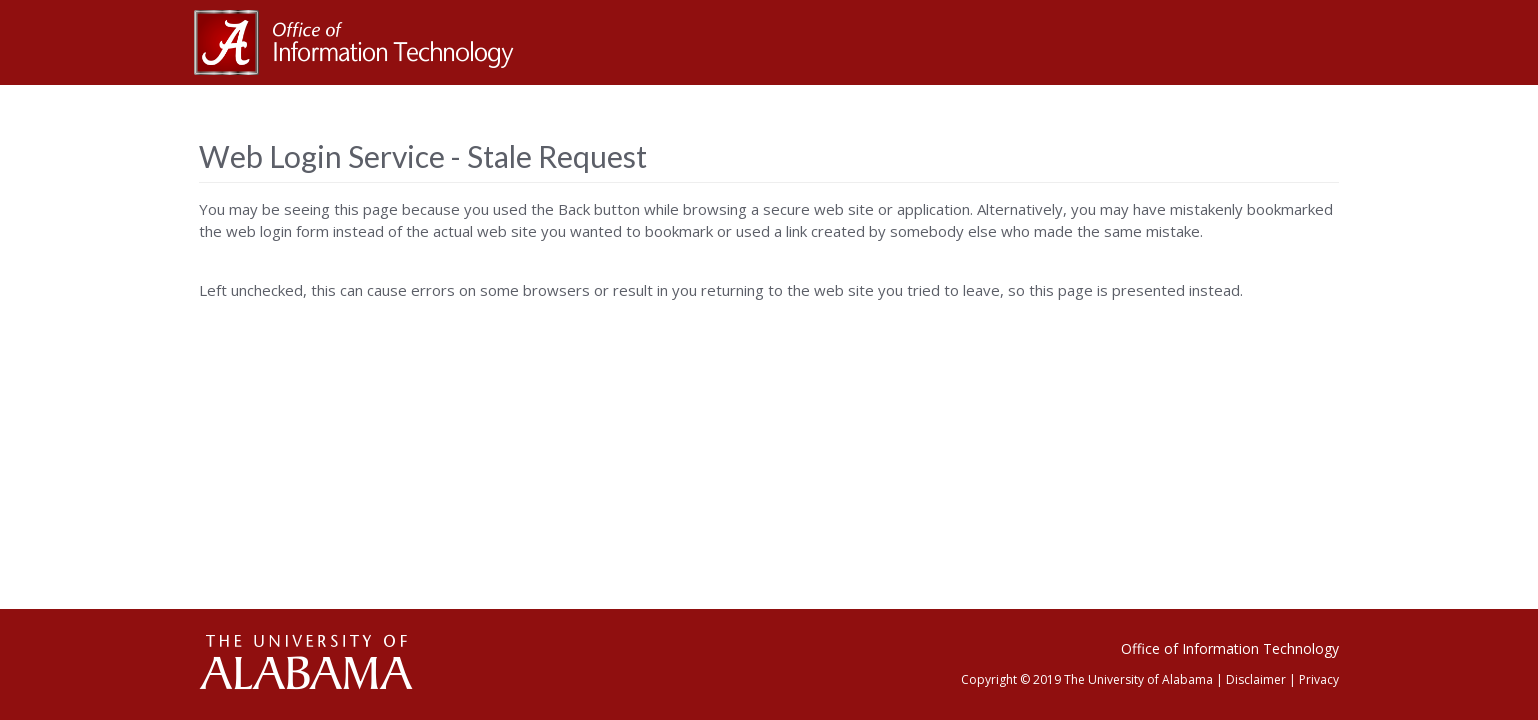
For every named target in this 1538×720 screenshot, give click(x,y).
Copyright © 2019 (1011, 679)
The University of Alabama (1138, 679)
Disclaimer (1256, 679)
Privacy (1319, 679)
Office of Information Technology (1230, 648)
